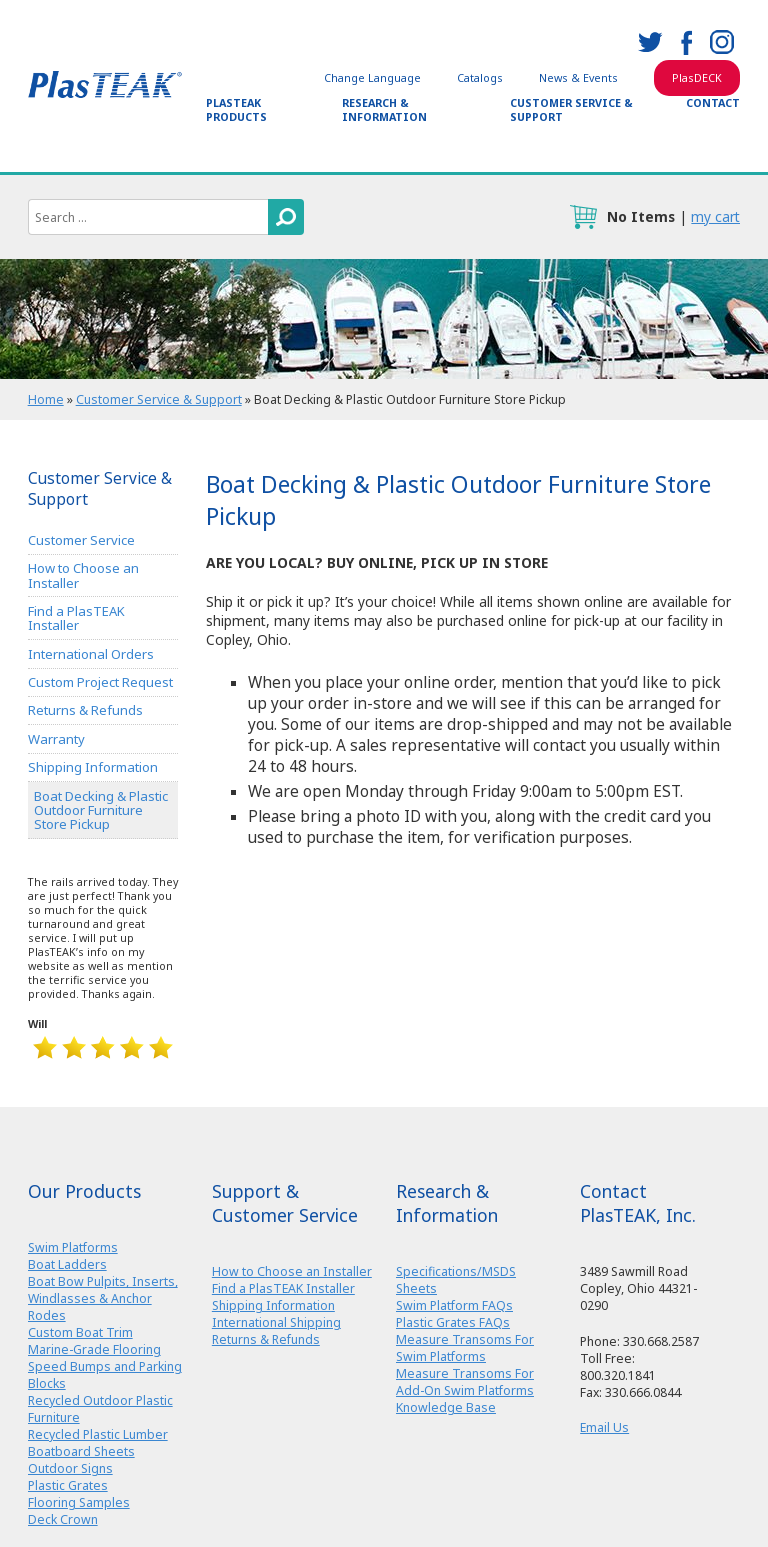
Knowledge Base (446, 1407)
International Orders (91, 654)
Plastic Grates (68, 1485)
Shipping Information (93, 767)
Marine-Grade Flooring (94, 1349)
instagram (722, 42)
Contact (713, 103)
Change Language (372, 78)
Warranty (56, 739)
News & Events (578, 78)
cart (583, 217)
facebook (686, 42)
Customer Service (81, 540)
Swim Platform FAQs (454, 1305)
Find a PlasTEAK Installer (76, 618)
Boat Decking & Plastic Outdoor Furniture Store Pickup (101, 810)
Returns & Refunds (85, 711)
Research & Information (384, 110)
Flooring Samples (79, 1502)
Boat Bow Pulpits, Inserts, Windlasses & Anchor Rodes (103, 1298)
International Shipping (276, 1322)
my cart (715, 216)
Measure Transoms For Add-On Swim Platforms (465, 1382)
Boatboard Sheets (81, 1451)
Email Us (604, 1427)
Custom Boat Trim (80, 1332)
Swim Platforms (73, 1247)
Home (46, 399)
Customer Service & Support (571, 110)
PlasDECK (697, 78)
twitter (650, 42)
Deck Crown (63, 1519)
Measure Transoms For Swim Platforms (465, 1348)
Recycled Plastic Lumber (98, 1434)
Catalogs (480, 78)
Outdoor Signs (70, 1468)
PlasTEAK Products (236, 110)
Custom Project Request (100, 682)
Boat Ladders (67, 1264)
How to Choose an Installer (83, 575)
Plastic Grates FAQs (453, 1322)
